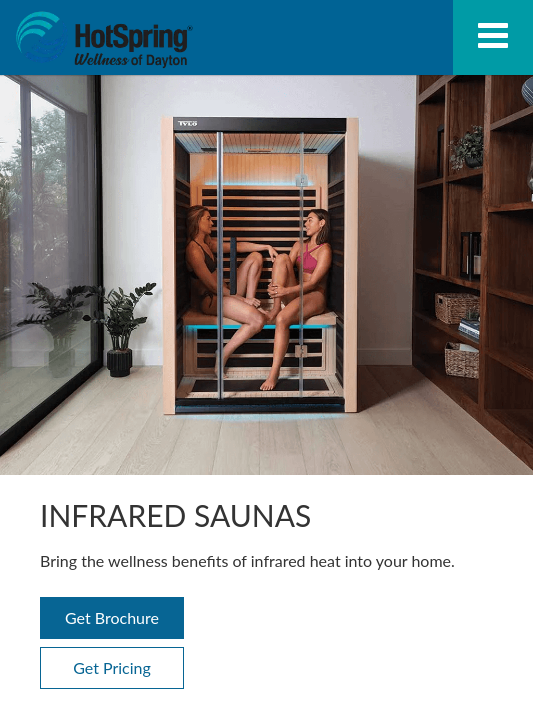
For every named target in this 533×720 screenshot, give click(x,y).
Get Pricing (112, 667)
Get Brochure (112, 617)
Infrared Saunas (104, 40)
